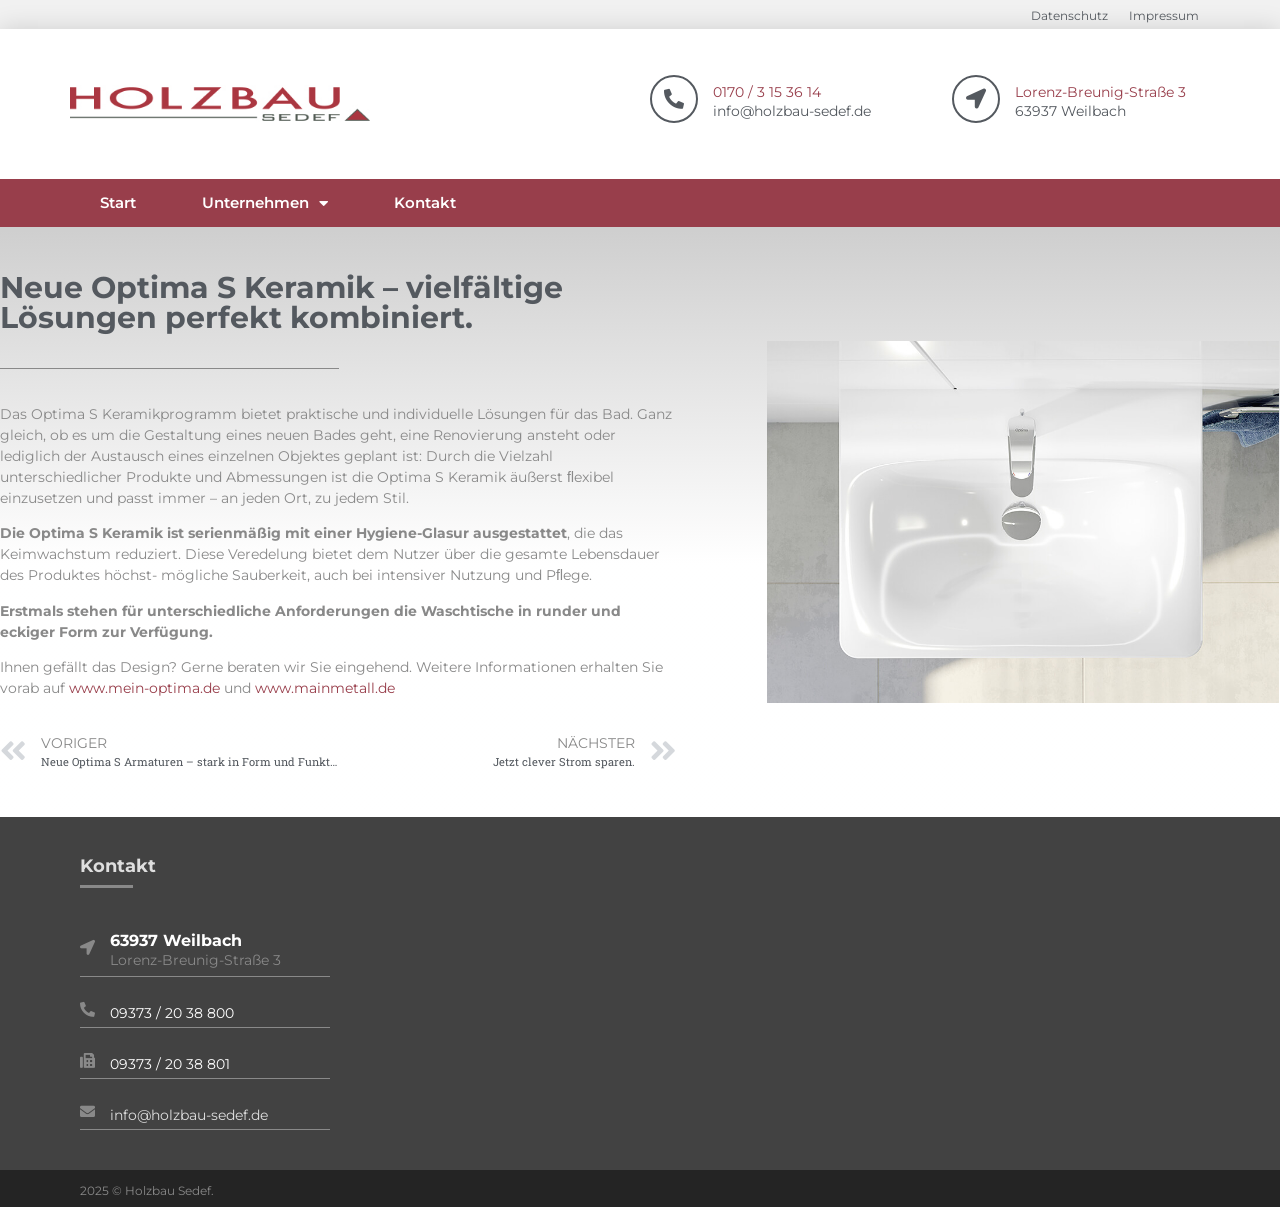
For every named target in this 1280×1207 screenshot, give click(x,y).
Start (118, 202)
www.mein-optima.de (144, 688)
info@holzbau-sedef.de (189, 1115)
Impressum (1164, 15)
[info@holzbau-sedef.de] (87, 1111)
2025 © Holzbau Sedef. (147, 1190)
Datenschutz (1069, 15)
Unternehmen (265, 203)
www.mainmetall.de (325, 688)
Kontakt (425, 202)
